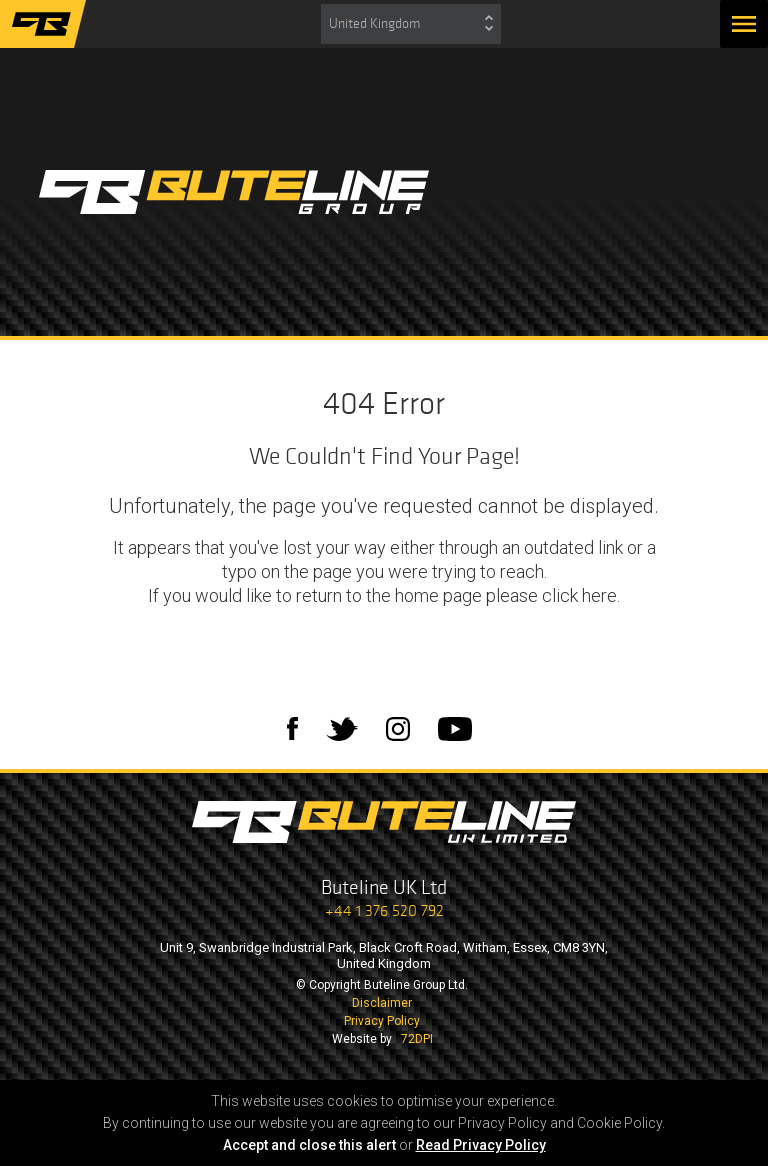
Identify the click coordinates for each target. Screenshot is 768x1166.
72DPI (417, 1039)
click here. (581, 595)
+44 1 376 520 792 (384, 910)
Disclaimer (382, 1003)
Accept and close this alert (309, 1145)
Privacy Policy (382, 1021)
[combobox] (411, 24)
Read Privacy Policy (481, 1145)
